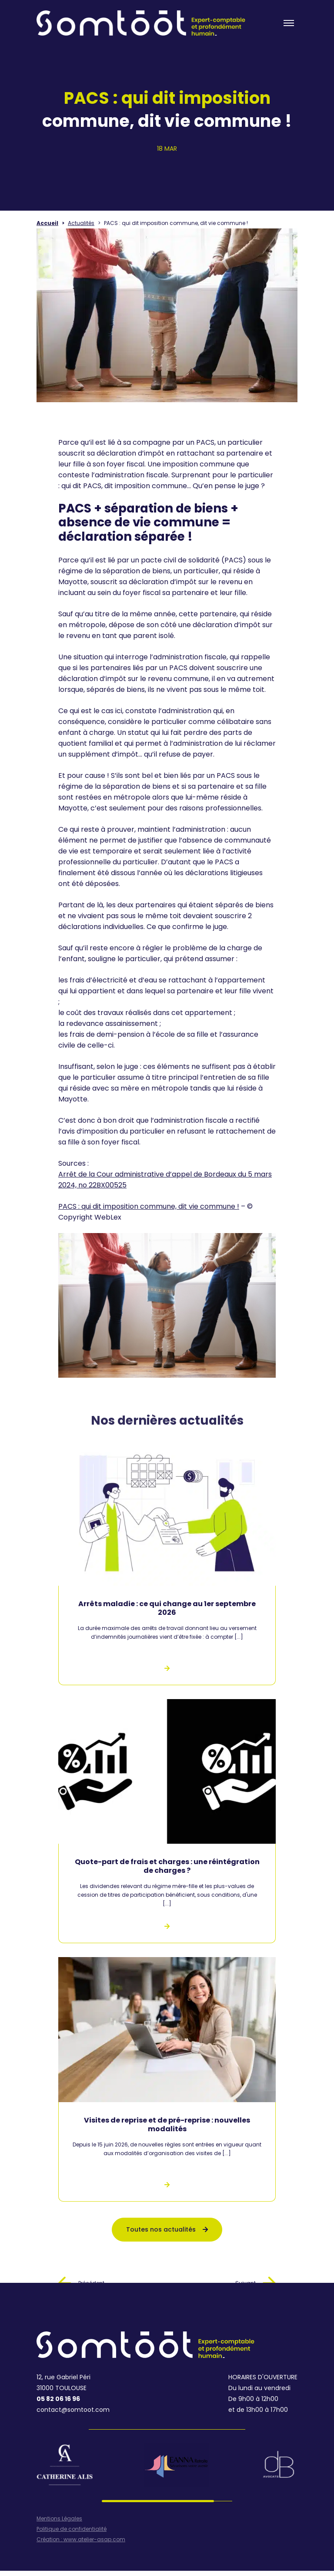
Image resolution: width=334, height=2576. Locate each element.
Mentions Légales (59, 2518)
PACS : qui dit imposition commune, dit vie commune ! (148, 1206)
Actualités (81, 223)
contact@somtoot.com (73, 2409)
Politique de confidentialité (72, 2529)
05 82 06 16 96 (58, 2398)
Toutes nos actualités (167, 2229)
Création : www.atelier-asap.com (81, 2539)
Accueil (47, 223)
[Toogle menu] (288, 23)
